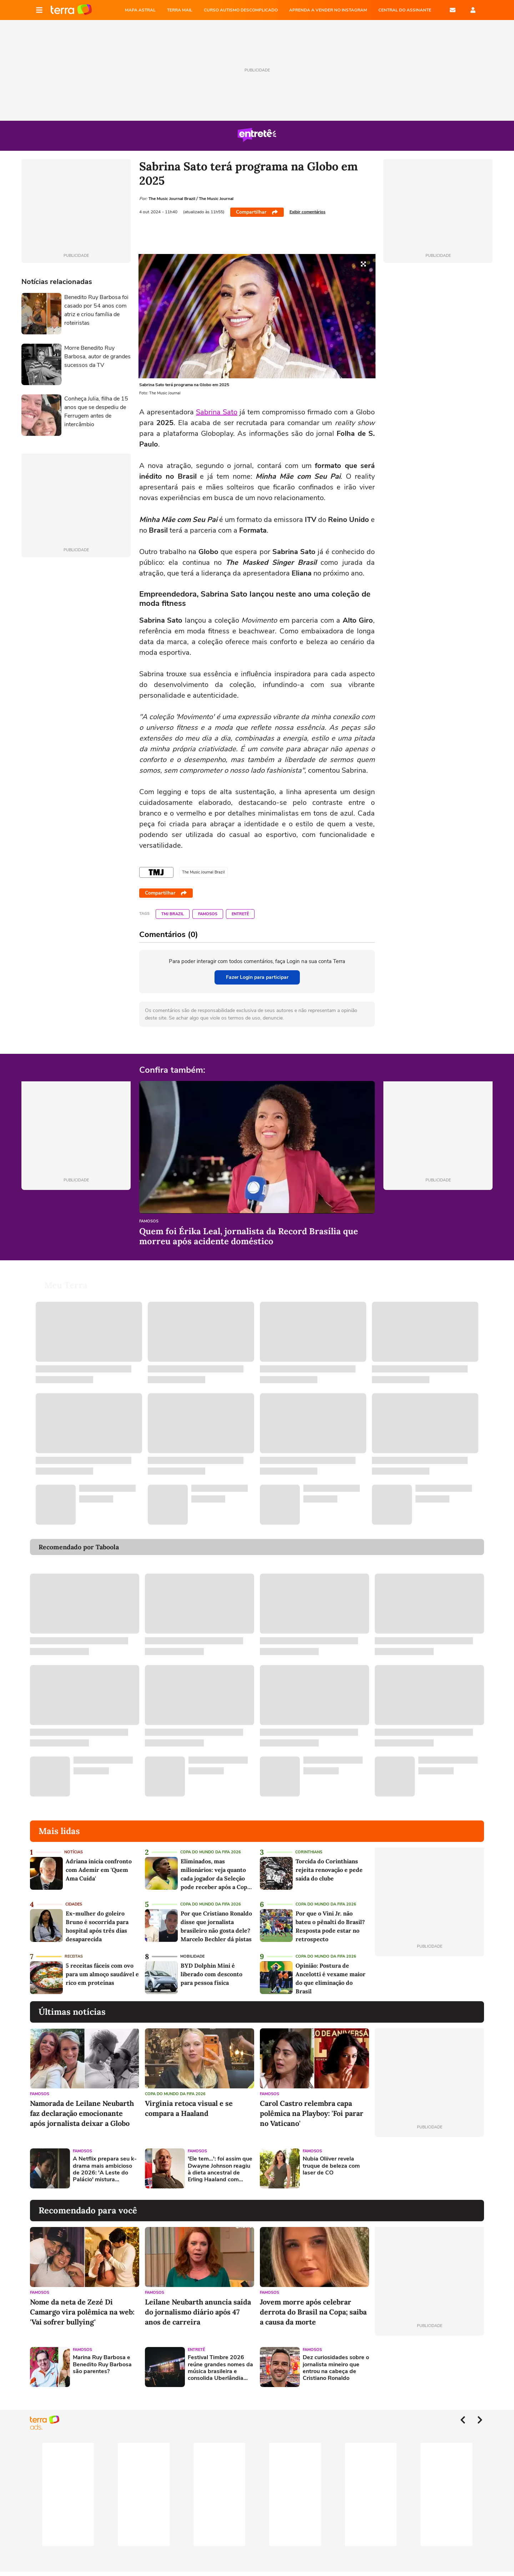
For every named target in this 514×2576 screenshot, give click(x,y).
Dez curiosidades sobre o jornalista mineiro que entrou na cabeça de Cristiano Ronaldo (336, 2368)
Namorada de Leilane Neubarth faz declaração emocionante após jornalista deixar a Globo (82, 2113)
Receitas (74, 1956)
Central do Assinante (404, 10)
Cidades (73, 1904)
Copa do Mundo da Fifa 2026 (210, 1852)
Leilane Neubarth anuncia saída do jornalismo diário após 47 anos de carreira (198, 2311)
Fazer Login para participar (257, 977)
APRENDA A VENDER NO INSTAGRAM (328, 10)
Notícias (73, 1852)
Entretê (240, 914)
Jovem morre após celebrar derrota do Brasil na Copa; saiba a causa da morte (313, 2311)
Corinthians (308, 1852)
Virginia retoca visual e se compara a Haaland (189, 2108)
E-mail (452, 10)
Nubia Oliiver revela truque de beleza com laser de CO (331, 2166)
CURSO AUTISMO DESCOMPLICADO (241, 10)
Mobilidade (192, 1956)
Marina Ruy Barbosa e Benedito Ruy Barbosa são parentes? (102, 2364)
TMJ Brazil (172, 914)
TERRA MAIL (179, 10)
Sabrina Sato (216, 412)
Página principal (71, 10)
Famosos (207, 914)
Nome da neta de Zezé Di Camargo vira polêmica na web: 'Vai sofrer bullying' (82, 2311)
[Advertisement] (429, 2168)
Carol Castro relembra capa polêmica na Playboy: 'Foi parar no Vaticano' (311, 2113)
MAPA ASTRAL (140, 10)
